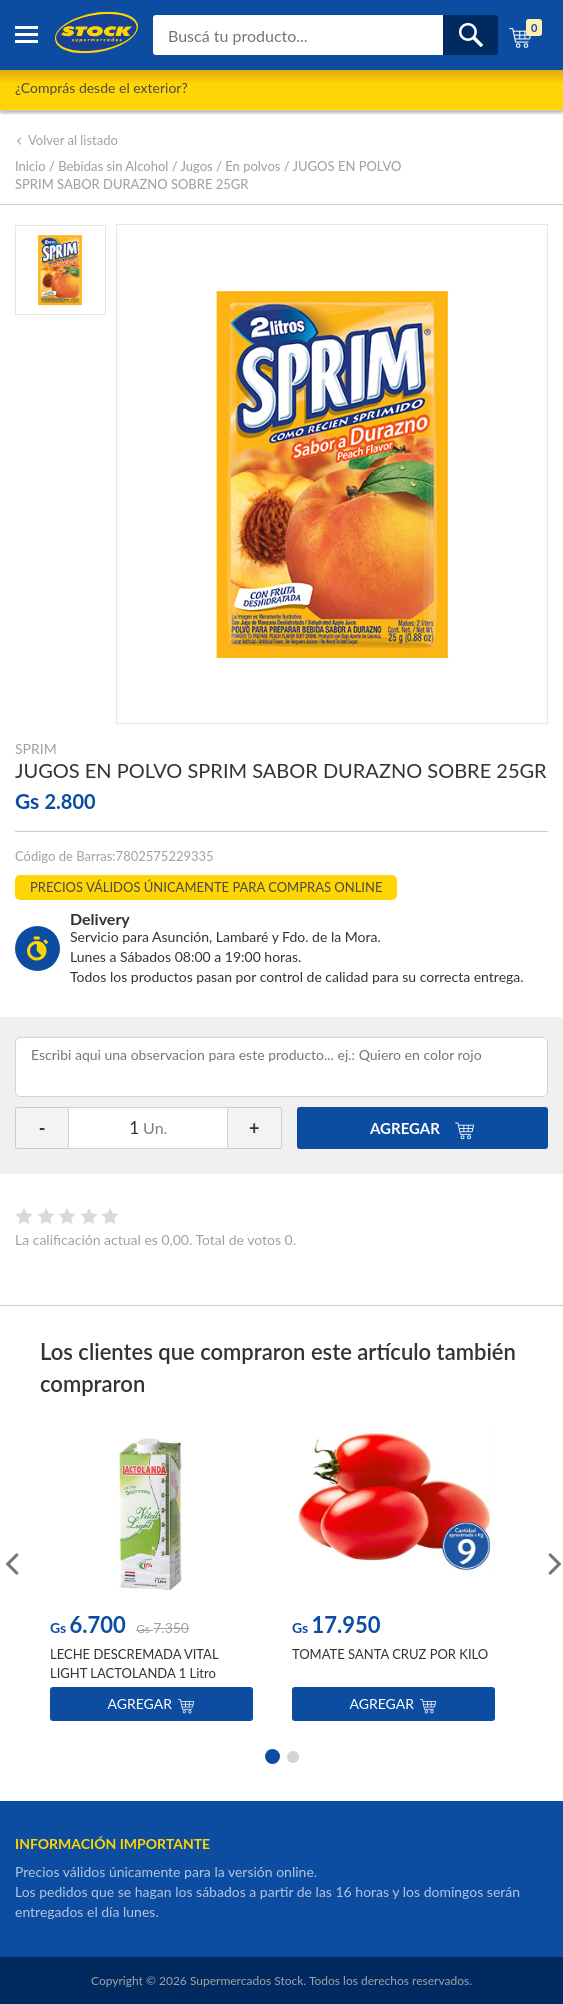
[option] (151, 1577)
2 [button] (293, 1755)
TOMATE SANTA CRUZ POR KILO (390, 1654)
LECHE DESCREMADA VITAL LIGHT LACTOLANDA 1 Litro (134, 1663)
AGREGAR (422, 1128)
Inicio (30, 166)
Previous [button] (10, 1562)
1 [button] (271, 1755)
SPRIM (36, 748)
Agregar (151, 1703)
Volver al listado (66, 140)
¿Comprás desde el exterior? (101, 87)
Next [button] (553, 1562)
